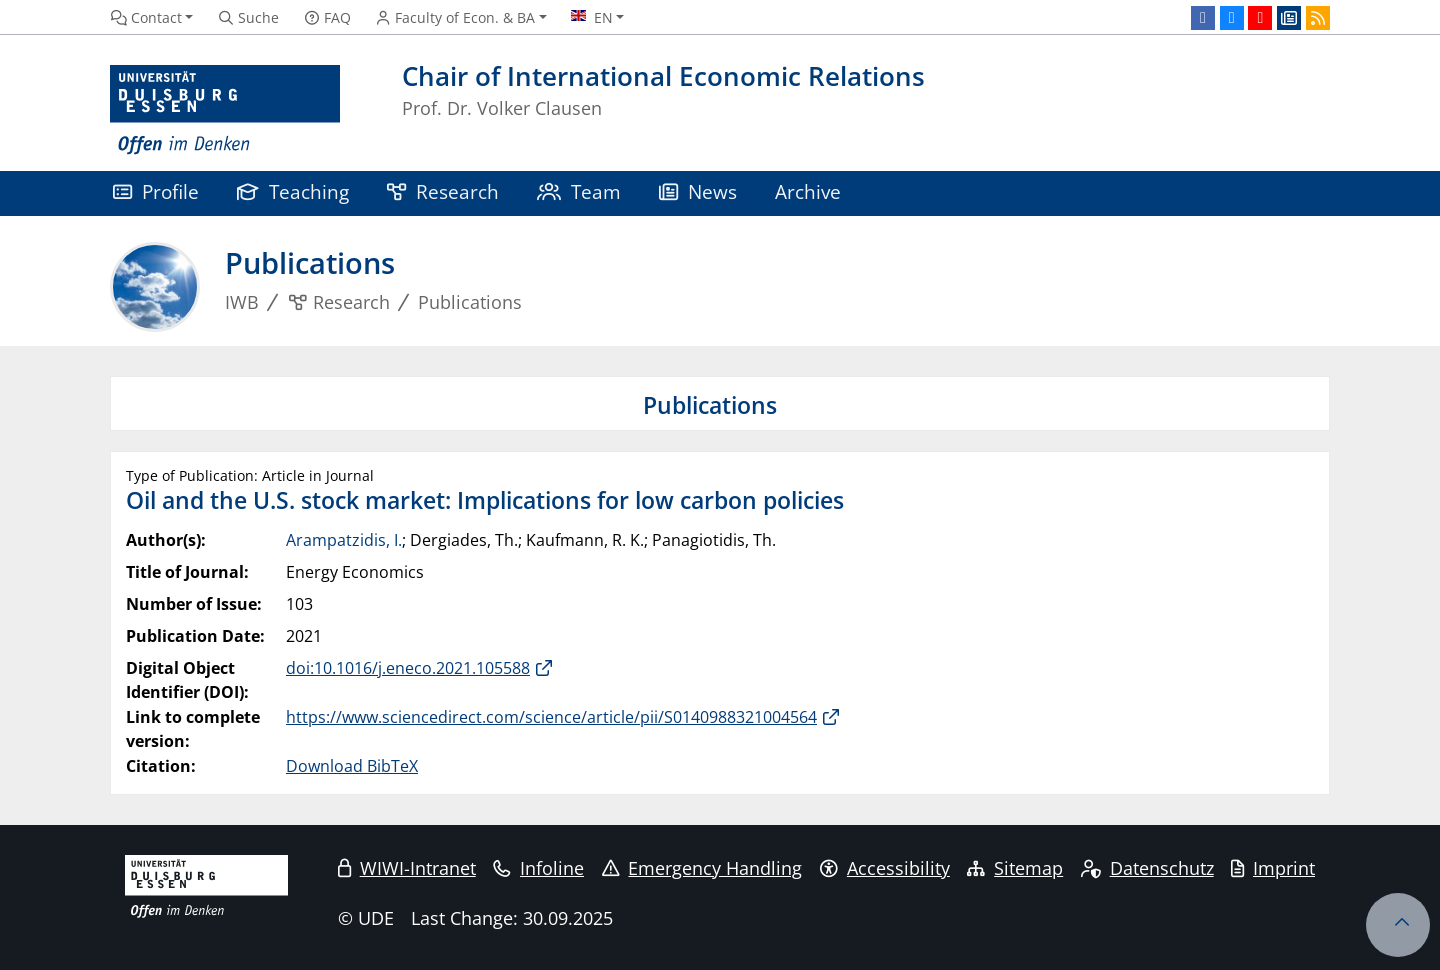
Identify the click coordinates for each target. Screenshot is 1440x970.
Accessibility (885, 868)
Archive (808, 191)
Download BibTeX (352, 766)
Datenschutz (1147, 868)
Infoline (538, 868)
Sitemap (1015, 868)
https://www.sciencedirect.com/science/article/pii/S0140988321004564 (551, 717)
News (698, 191)
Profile (156, 191)
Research (443, 191)
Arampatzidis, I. (344, 540)
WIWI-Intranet (407, 868)
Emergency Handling (702, 868)
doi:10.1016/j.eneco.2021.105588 (408, 668)
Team (579, 191)
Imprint (1273, 868)
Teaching (293, 191)
